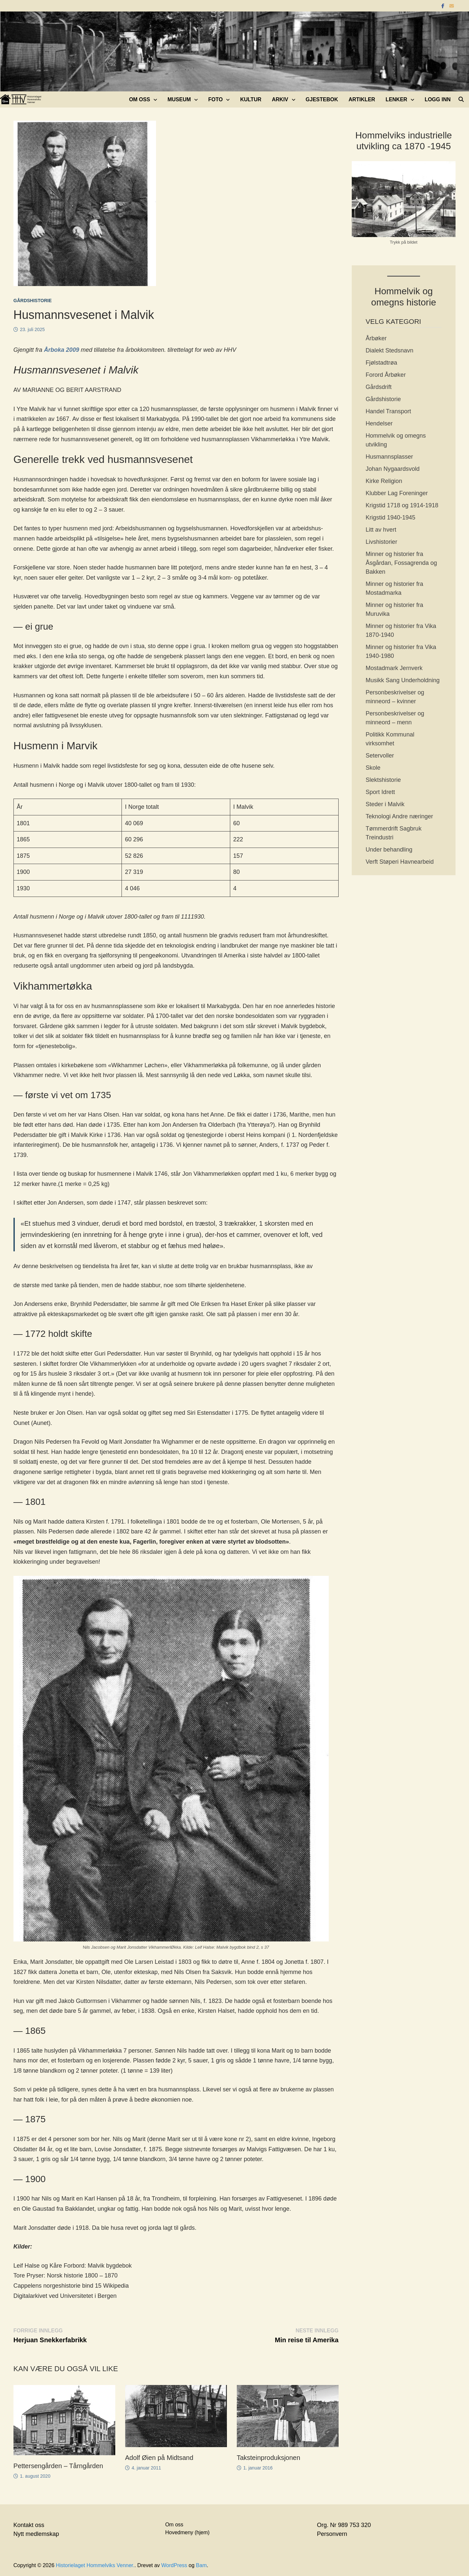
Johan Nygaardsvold (392, 469)
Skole (373, 767)
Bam (201, 2565)
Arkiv (280, 99)
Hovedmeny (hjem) (187, 2532)
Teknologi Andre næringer (399, 816)
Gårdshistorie (32, 300)
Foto (215, 99)
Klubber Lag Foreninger (397, 493)
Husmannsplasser (389, 456)
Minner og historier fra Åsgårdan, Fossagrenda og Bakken (401, 563)
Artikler (361, 99)
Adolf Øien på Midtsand (159, 2457)
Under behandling (389, 849)
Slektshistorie (383, 780)
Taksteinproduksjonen (268, 2457)
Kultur (250, 99)
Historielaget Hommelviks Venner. (95, 2565)
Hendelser (379, 423)
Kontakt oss (28, 2525)
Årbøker (376, 338)
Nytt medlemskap (36, 2534)
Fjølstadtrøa (381, 362)
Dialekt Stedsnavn (389, 350)
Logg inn (438, 99)
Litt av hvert (381, 529)
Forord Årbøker (386, 375)
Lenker (396, 99)
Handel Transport (388, 411)
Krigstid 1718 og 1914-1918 (402, 505)
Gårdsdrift (378, 387)
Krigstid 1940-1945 (390, 517)
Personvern (332, 2534)
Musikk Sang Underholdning (402, 680)
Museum (179, 99)
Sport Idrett (380, 792)
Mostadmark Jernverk (394, 668)
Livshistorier (381, 542)
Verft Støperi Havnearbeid (400, 861)
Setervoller (380, 755)
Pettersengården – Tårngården (58, 2465)
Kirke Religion (384, 481)
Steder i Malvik (385, 804)
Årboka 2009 (61, 350)
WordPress (174, 2565)
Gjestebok (322, 99)
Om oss (139, 99)
